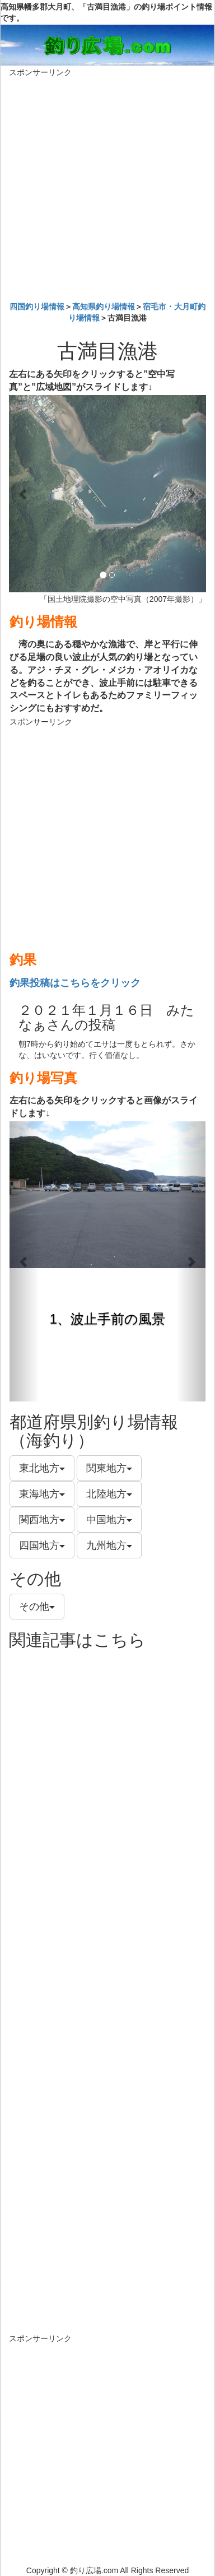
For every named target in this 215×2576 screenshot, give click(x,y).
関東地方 (109, 1468)
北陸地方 (109, 1494)
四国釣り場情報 (37, 306)
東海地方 (42, 1494)
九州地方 (109, 1545)
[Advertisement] (107, 186)
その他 (37, 1606)
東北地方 (42, 1468)
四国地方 (42, 1545)
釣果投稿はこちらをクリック (75, 982)
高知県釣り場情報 (103, 306)
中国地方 (109, 1519)
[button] (24, 493)
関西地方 (42, 1519)
